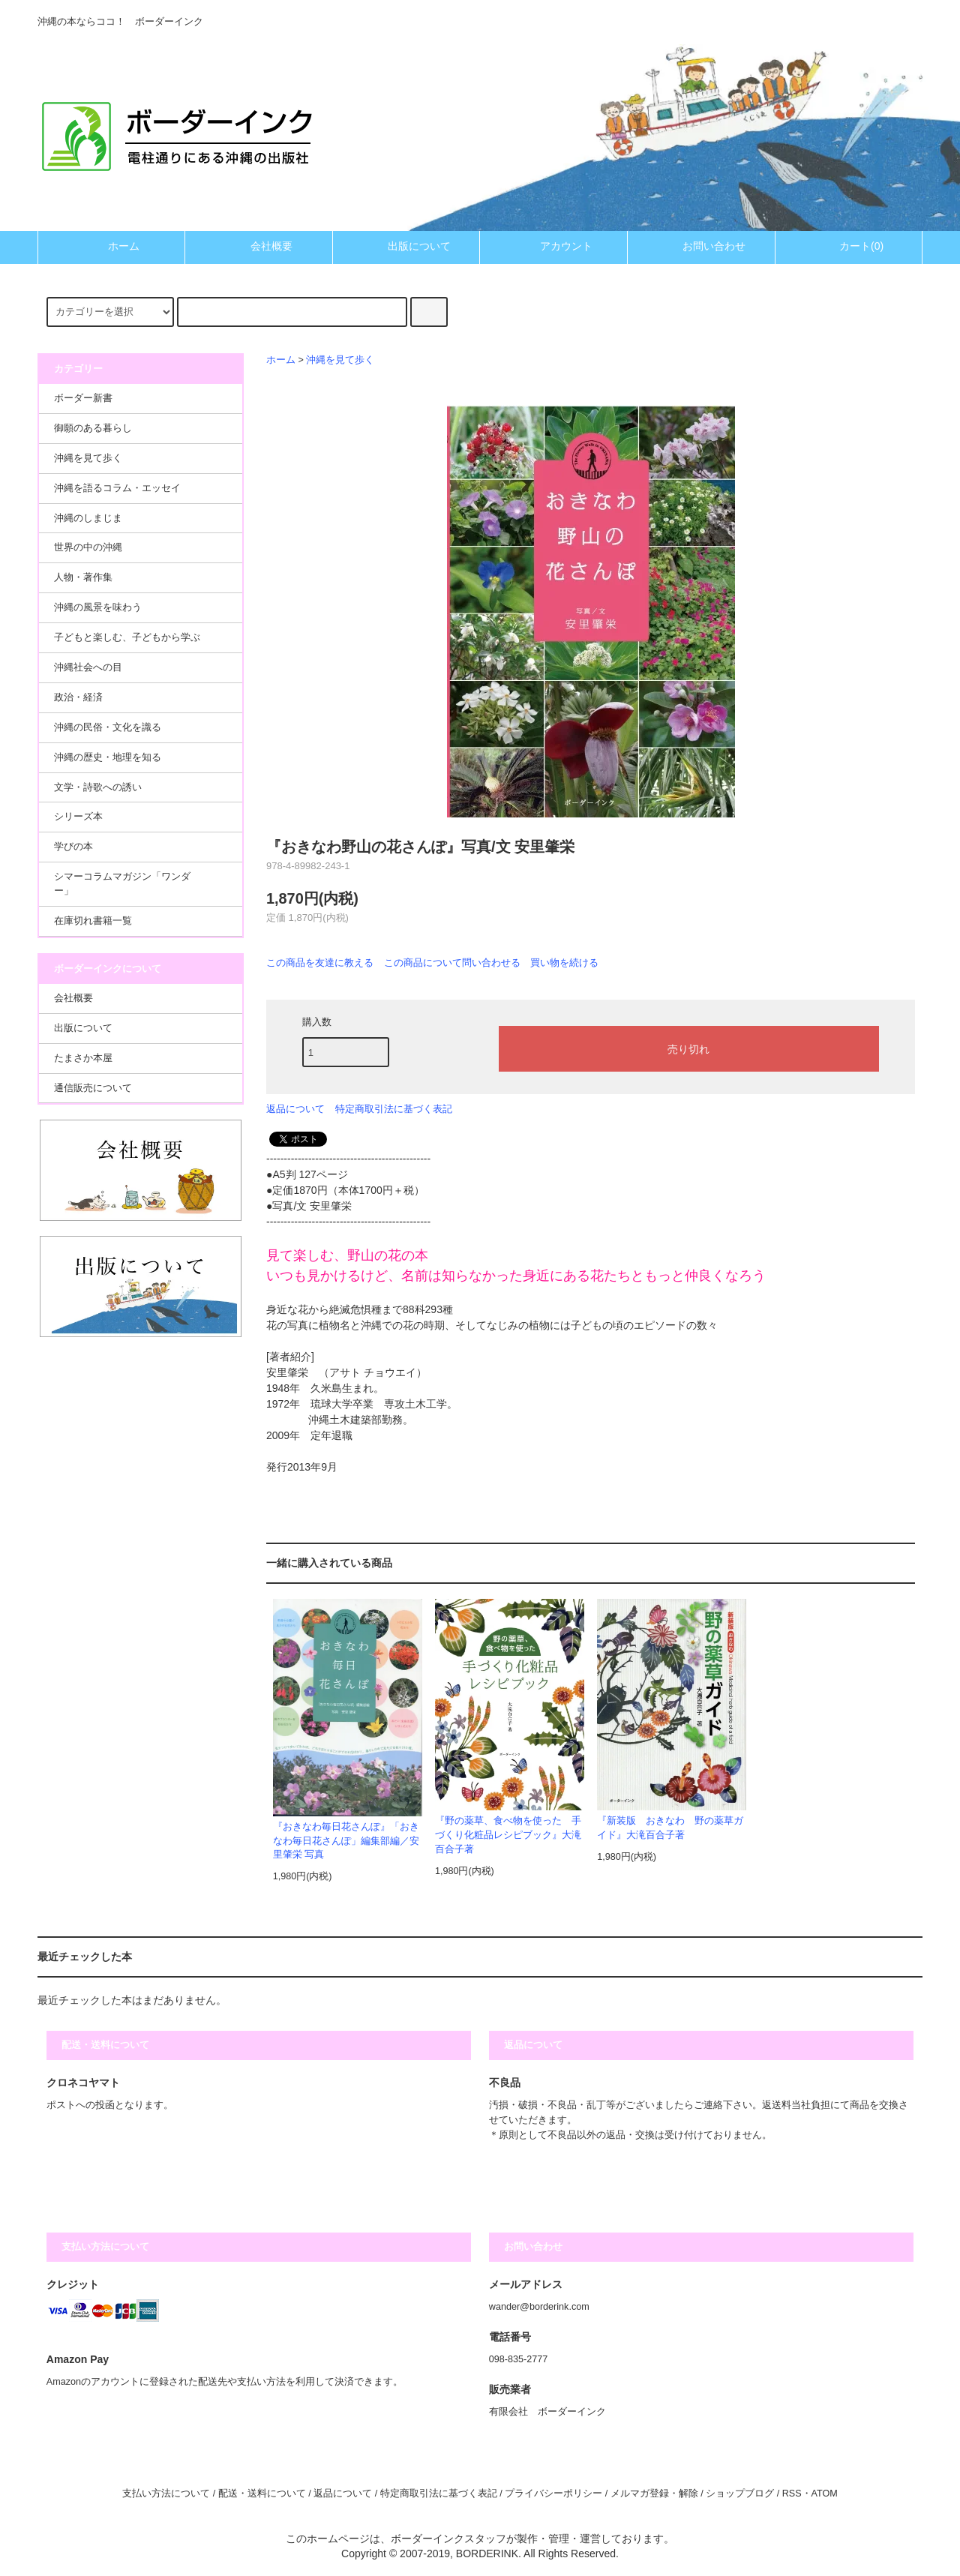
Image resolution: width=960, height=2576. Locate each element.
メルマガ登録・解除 (654, 2493)
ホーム (111, 246)
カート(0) (849, 246)
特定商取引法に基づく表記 (393, 1108)
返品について (295, 1108)
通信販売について (93, 1088)
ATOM (825, 2493)
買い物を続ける (564, 962)
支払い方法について (166, 2493)
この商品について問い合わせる (452, 962)
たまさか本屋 (83, 1058)
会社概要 (258, 246)
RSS (792, 2493)
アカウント (553, 246)
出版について (406, 246)
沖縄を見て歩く (340, 360)
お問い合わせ (701, 246)
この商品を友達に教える (320, 962)
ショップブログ (740, 2493)
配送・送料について (262, 2493)
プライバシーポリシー (553, 2493)
